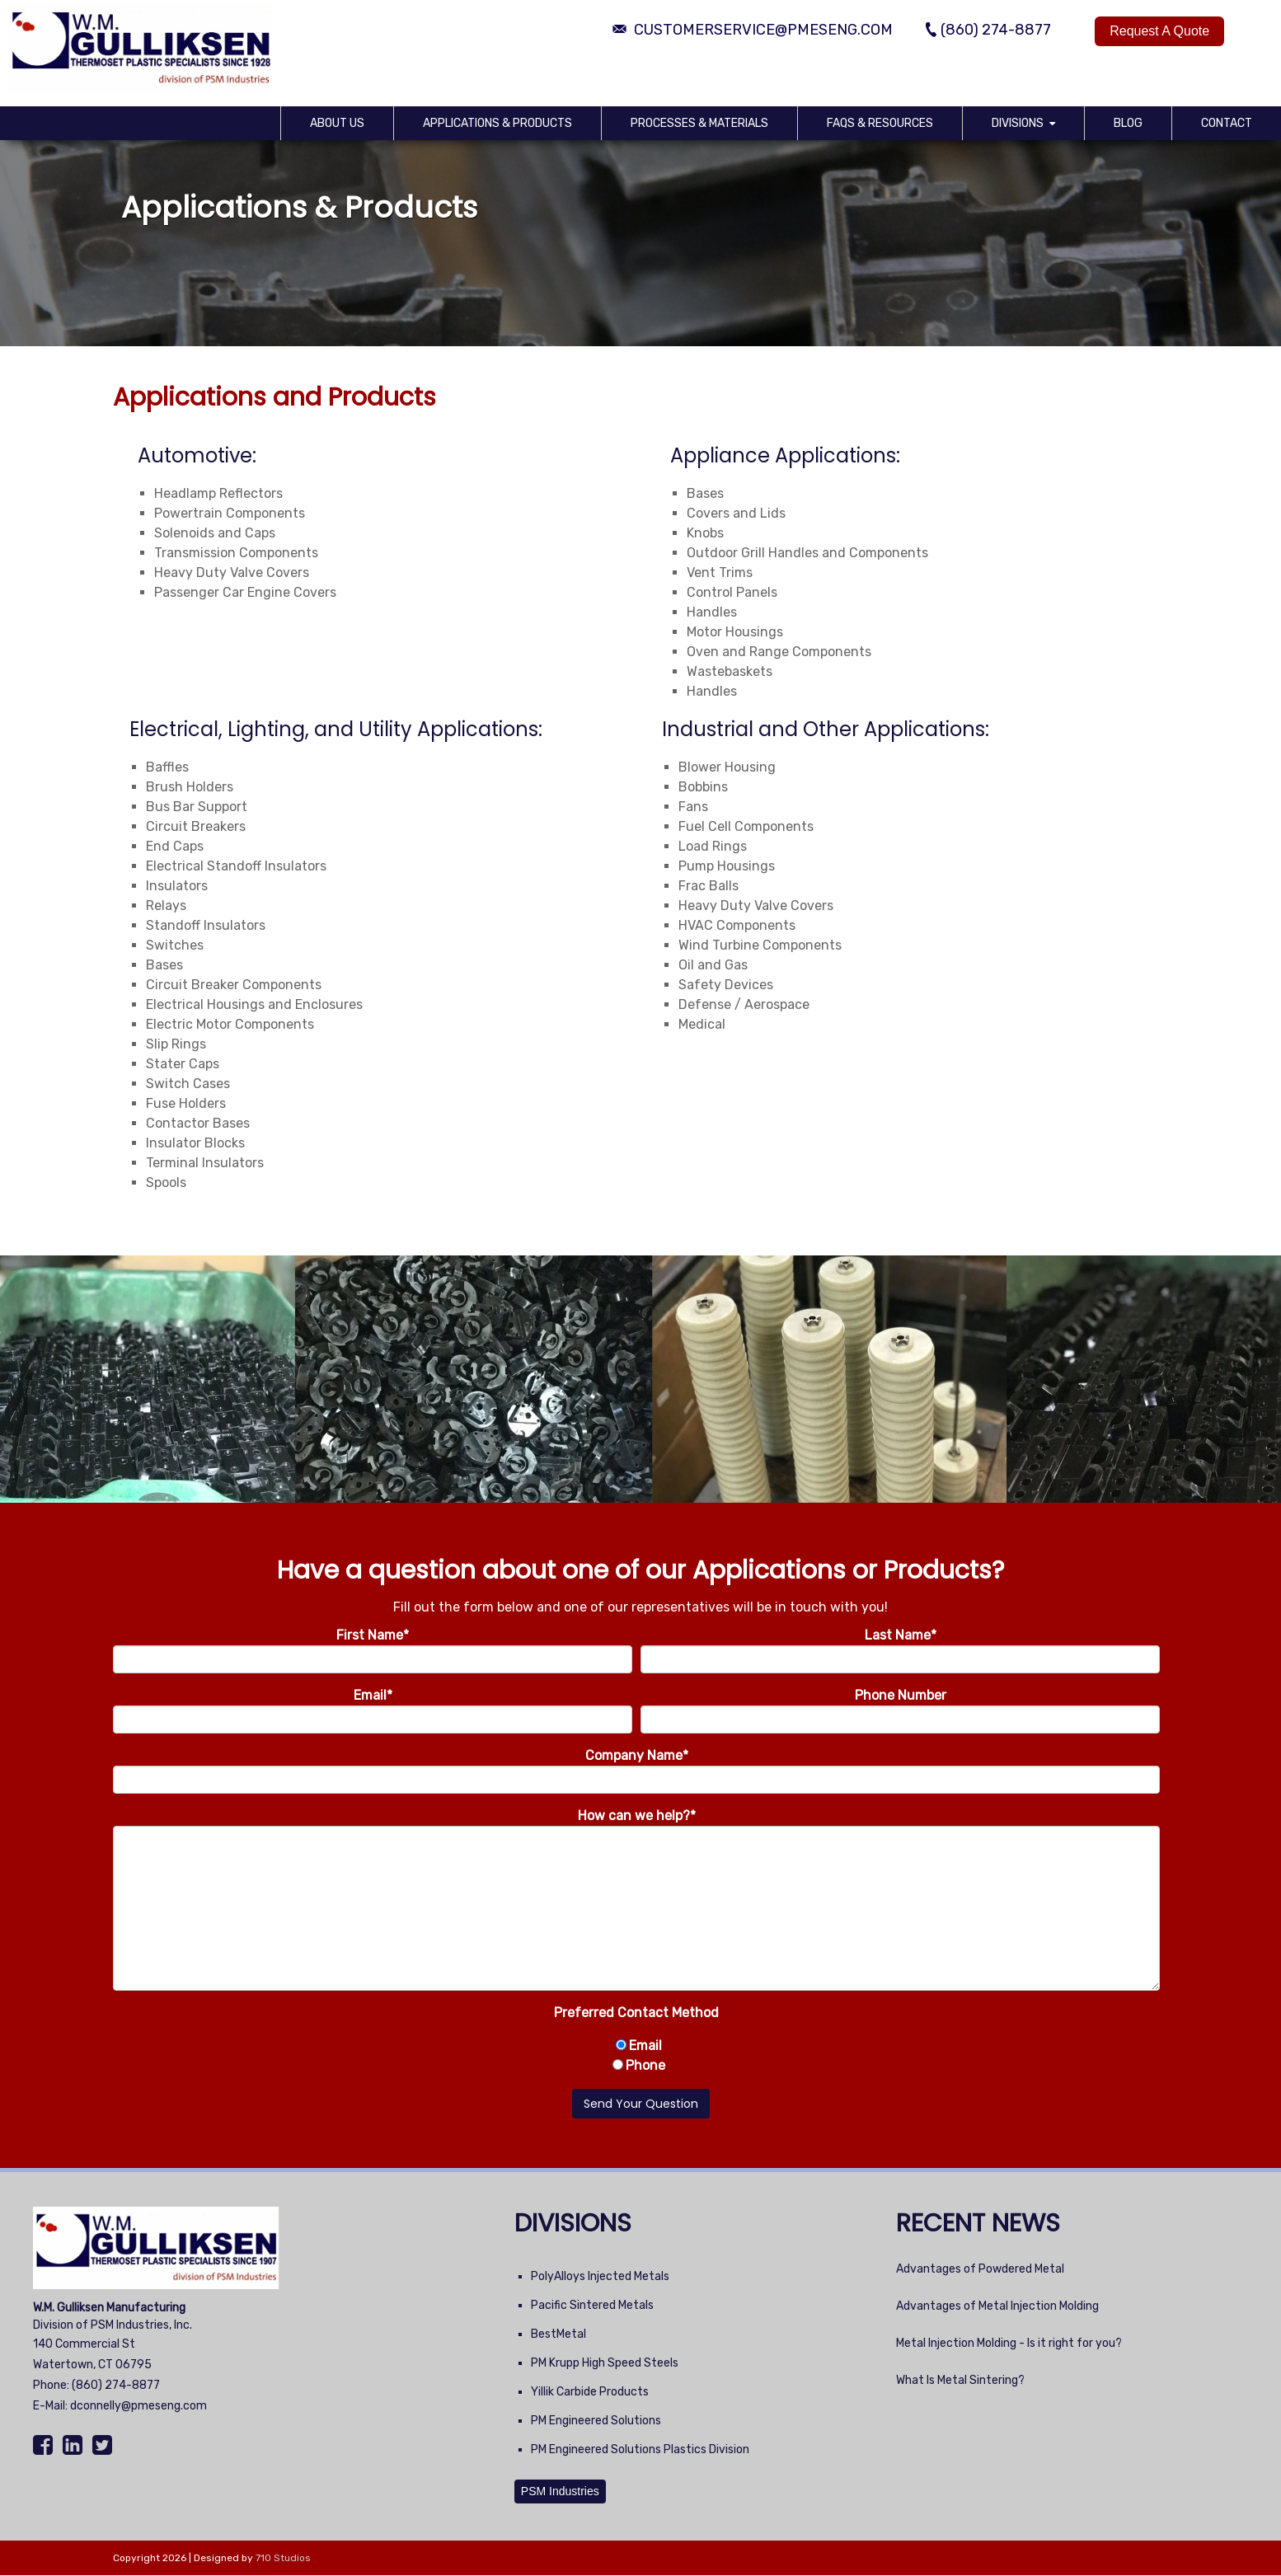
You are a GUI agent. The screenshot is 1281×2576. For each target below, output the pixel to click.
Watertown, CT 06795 (92, 2365)
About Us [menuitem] (337, 123)
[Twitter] (104, 2446)
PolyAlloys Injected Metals (600, 2276)
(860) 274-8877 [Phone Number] (996, 30)
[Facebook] (45, 2446)
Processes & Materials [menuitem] (699, 123)
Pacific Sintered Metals (592, 2305)
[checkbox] (636, 2056)
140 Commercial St (84, 2344)
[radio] (636, 2046)
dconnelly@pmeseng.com (138, 2406)
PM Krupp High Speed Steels (604, 2363)
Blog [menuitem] (1128, 123)
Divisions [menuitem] (1018, 123)
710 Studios (283, 2558)
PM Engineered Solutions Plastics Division (640, 2449)
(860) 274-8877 (116, 2385)
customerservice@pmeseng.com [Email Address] (763, 30)
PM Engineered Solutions (596, 2421)
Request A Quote (1159, 31)
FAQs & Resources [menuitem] (880, 123)
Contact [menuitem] (1226, 123)
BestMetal (558, 2334)
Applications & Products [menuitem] (497, 123)
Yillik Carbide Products (590, 2392)
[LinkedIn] (75, 2446)
